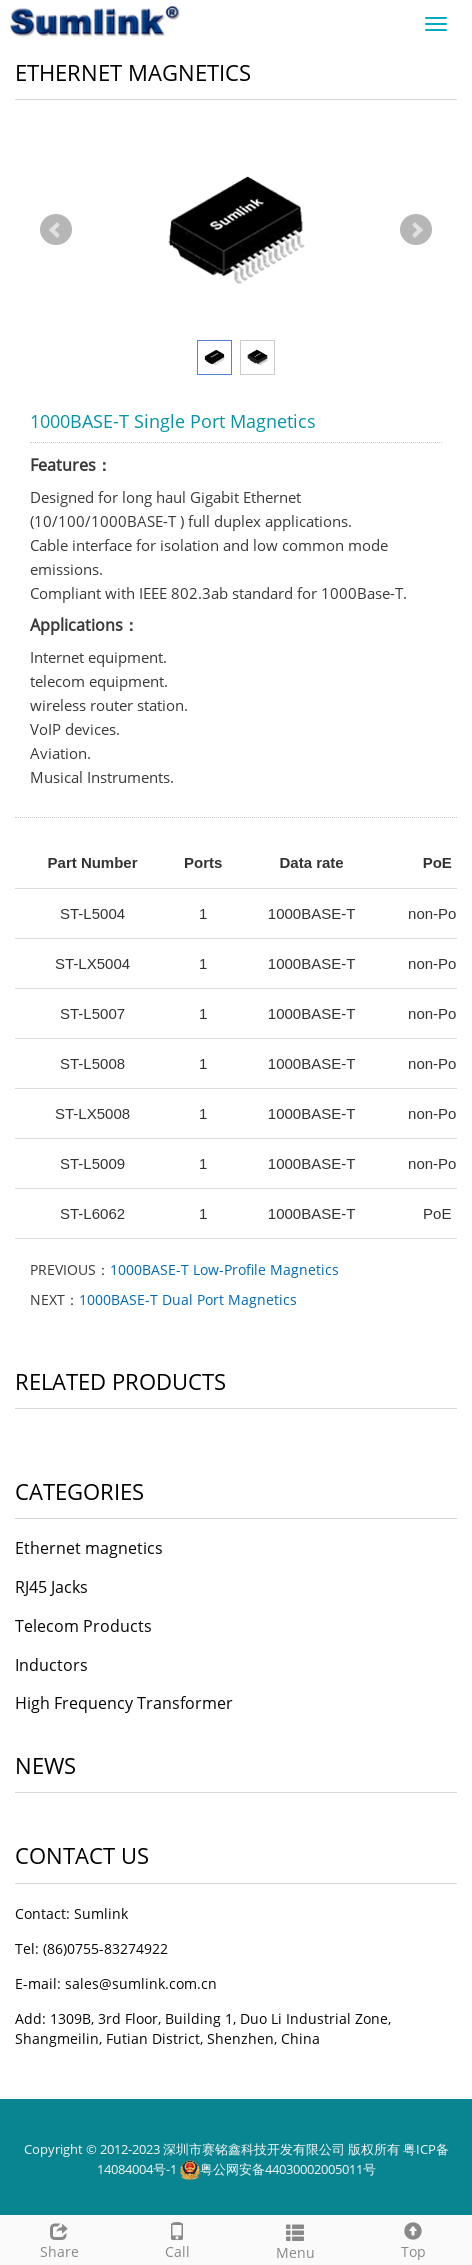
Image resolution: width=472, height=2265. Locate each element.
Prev (56, 230)
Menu (295, 2239)
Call (177, 2238)
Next (416, 230)
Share (59, 2238)
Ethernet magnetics (89, 1548)
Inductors (51, 1665)
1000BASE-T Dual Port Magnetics (188, 1299)
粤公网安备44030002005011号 (288, 2169)
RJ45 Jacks (51, 1587)
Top (413, 2238)
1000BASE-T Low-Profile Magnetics (224, 1269)
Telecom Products (83, 1626)
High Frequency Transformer (124, 1703)
